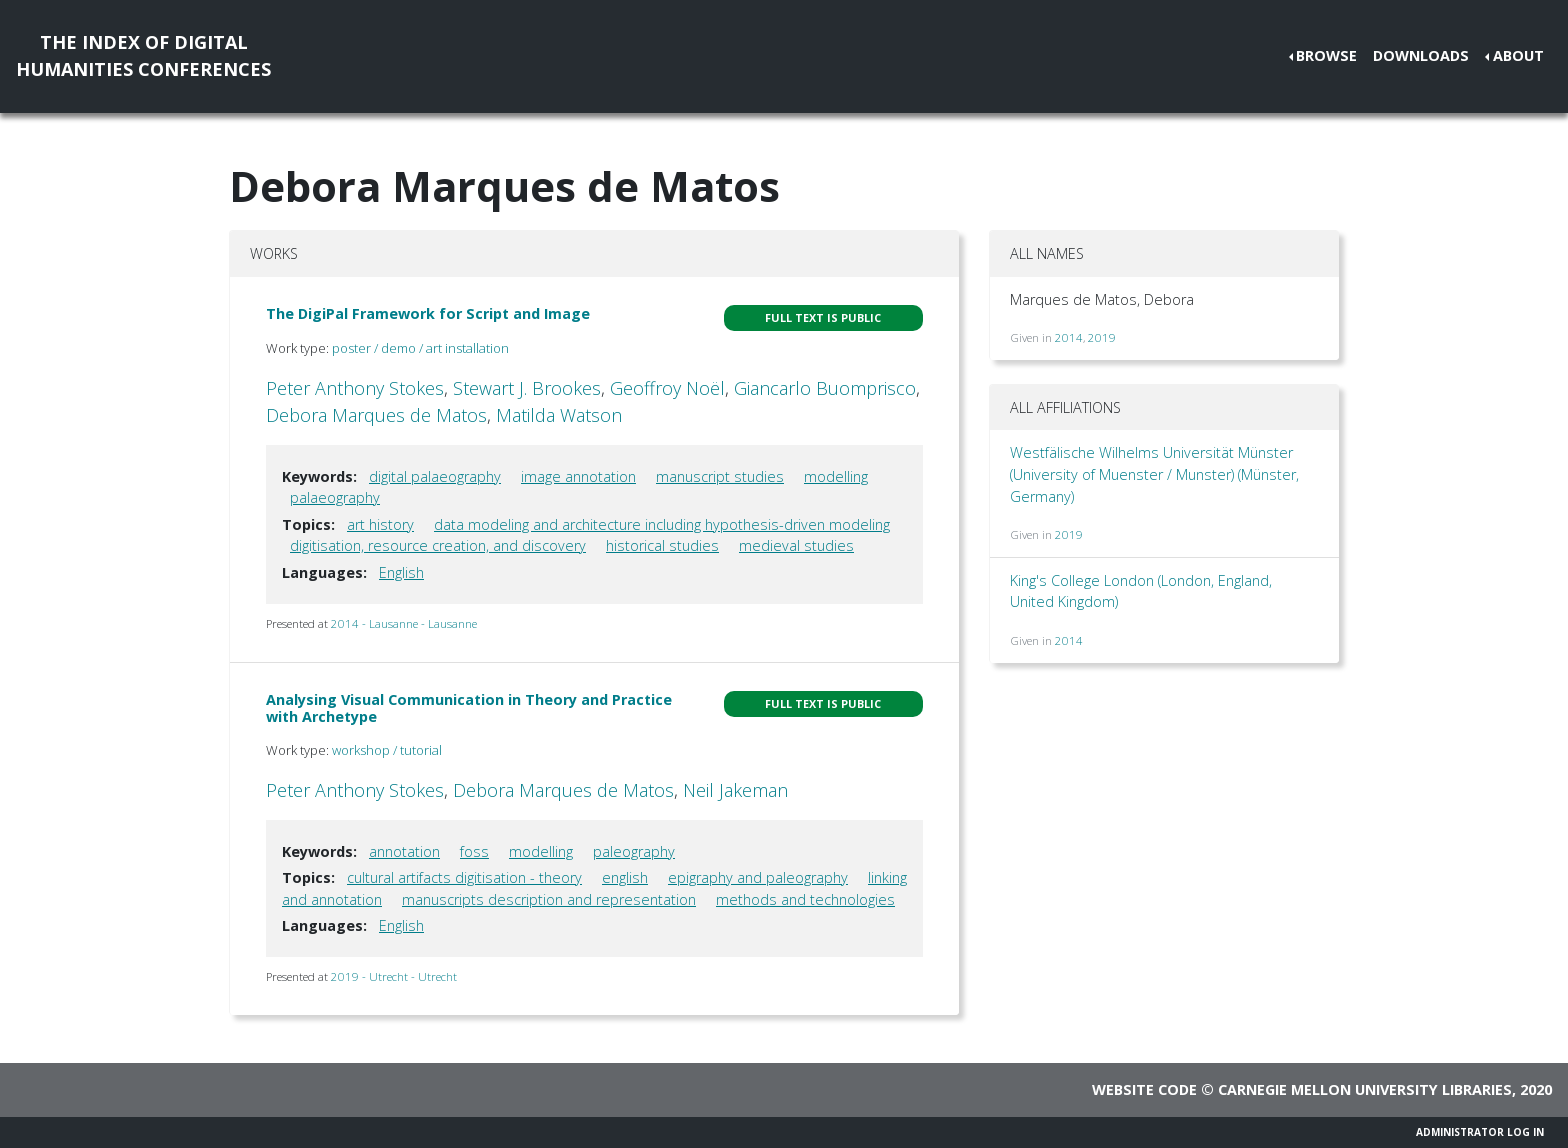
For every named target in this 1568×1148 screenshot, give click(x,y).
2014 (1069, 337)
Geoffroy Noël (667, 388)
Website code (1144, 1089)
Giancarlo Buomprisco (825, 388)
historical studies (662, 545)
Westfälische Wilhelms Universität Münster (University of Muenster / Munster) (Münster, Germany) (1154, 474)
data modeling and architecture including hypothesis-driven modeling (662, 524)
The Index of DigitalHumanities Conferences (143, 55)
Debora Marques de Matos (376, 415)
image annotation (578, 476)
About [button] (1518, 55)
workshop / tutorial (387, 750)
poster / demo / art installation (420, 348)
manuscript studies (720, 476)
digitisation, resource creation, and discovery (438, 545)
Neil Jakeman (735, 790)
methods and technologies (805, 899)
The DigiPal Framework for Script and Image (428, 313)
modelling (836, 476)
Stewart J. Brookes (527, 388)
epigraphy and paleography (758, 877)
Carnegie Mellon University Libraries (1365, 1089)
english (625, 877)
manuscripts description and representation (549, 899)
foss (474, 851)
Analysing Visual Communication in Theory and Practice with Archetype (469, 708)
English (401, 572)
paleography (634, 851)
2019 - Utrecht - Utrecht (394, 976)
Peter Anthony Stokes (355, 388)
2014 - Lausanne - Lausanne (404, 623)
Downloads (1421, 55)
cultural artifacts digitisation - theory (464, 877)
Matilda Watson (559, 415)
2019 (1102, 337)
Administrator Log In (1480, 1132)
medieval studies (796, 545)
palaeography (335, 497)
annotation (404, 851)
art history (380, 524)
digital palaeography (435, 476)
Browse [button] (1326, 55)
